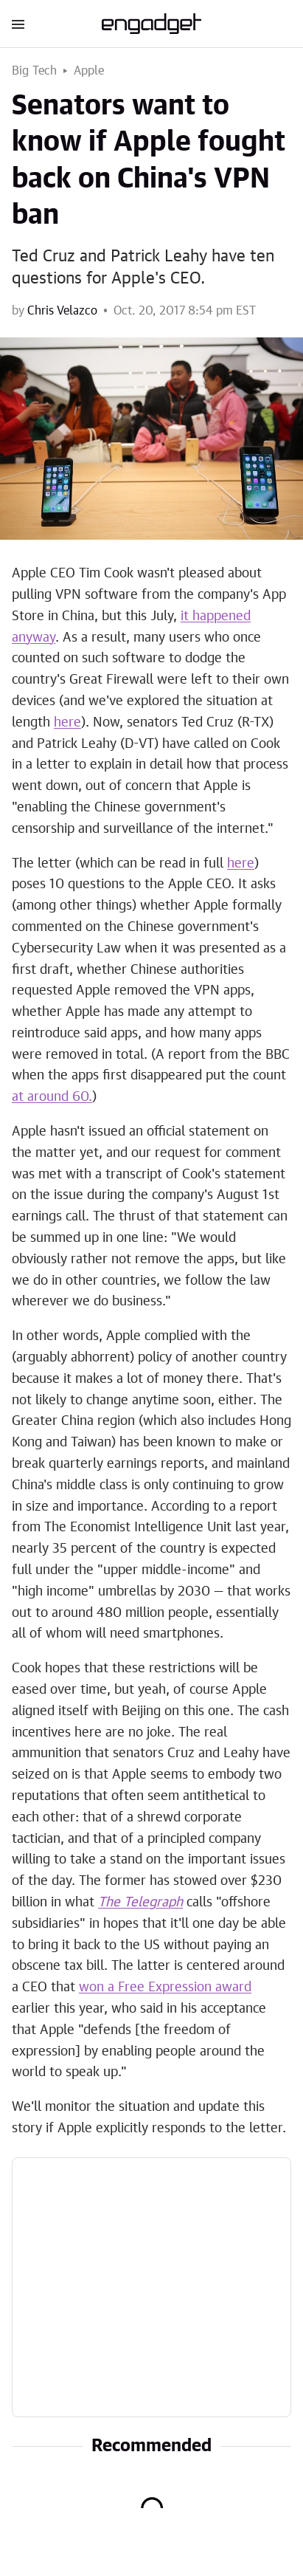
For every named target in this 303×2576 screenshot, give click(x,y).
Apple (89, 71)
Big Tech (35, 71)
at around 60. (52, 1097)
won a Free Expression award (165, 1987)
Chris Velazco (62, 311)
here (67, 722)
